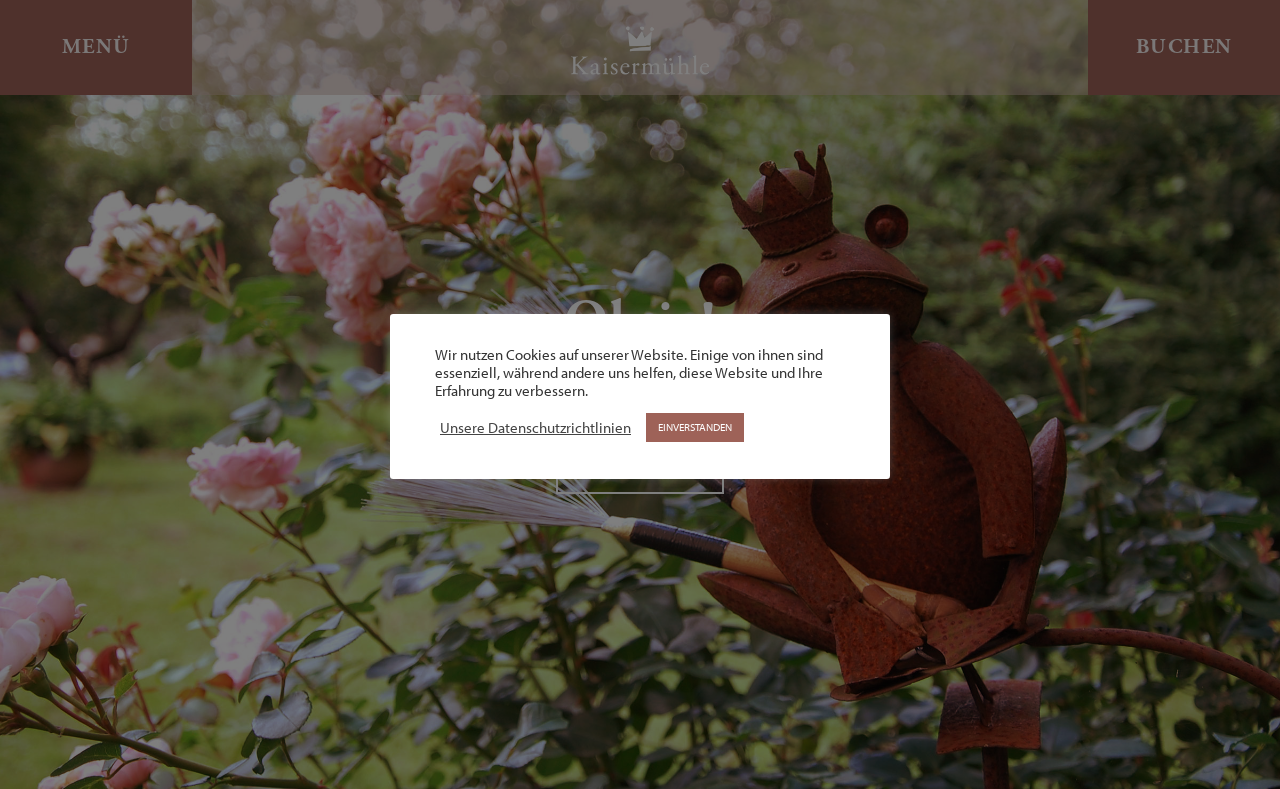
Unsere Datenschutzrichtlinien (535, 428)
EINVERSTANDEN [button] (695, 427)
